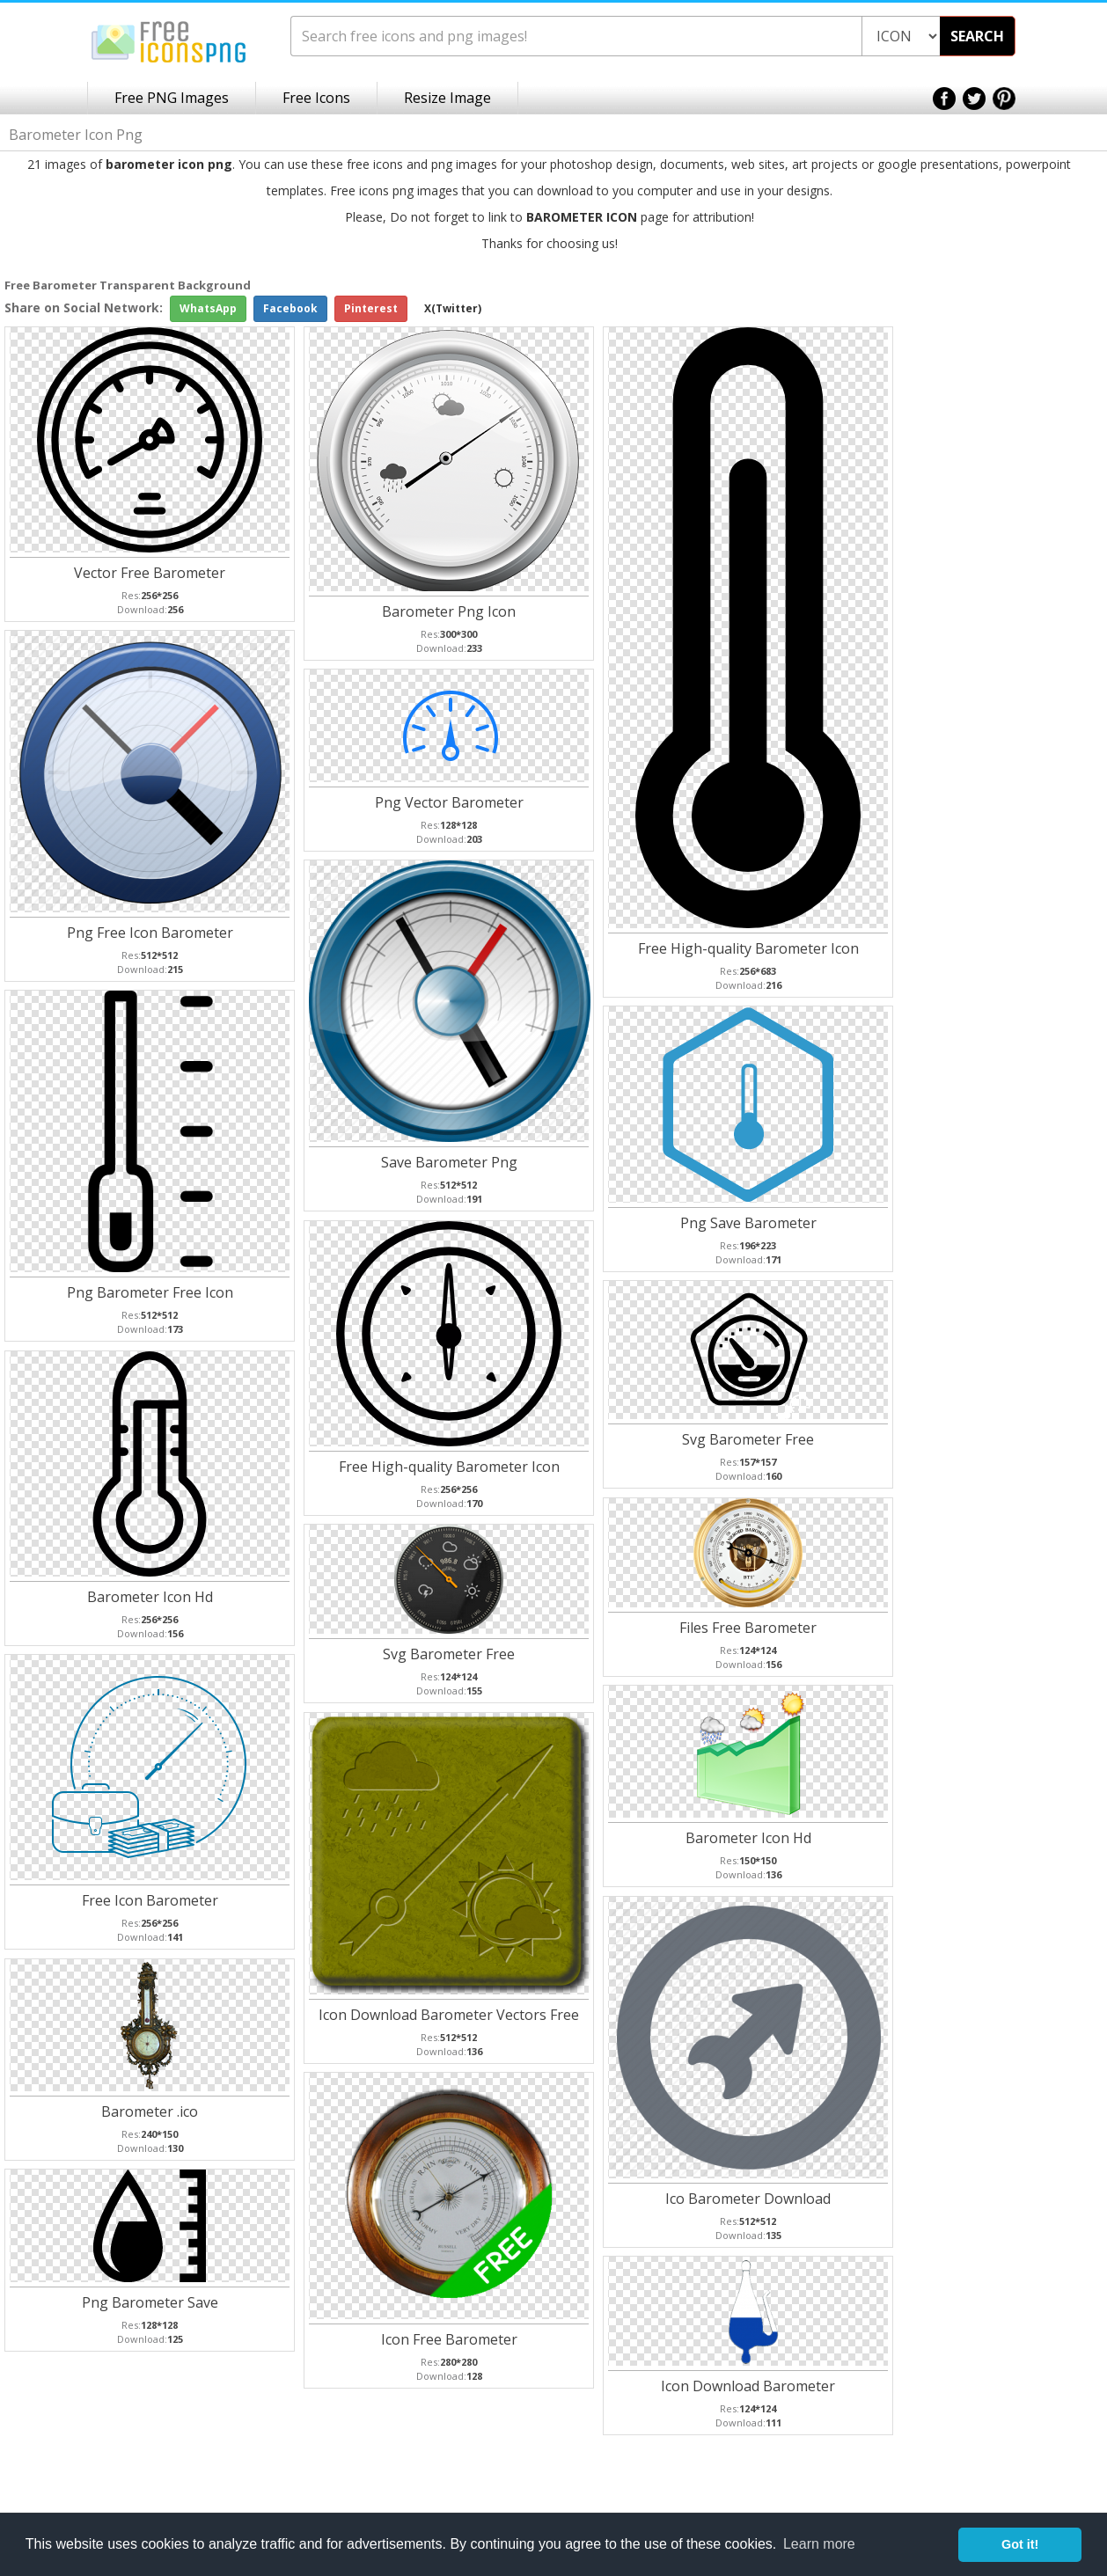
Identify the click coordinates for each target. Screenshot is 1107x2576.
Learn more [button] (819, 2543)
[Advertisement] (1036, 556)
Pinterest (371, 308)
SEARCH (977, 36)
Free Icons (316, 97)
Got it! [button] (1019, 2544)
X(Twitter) (452, 308)
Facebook (290, 308)
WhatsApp (208, 308)
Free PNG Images (171, 97)
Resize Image (447, 97)
